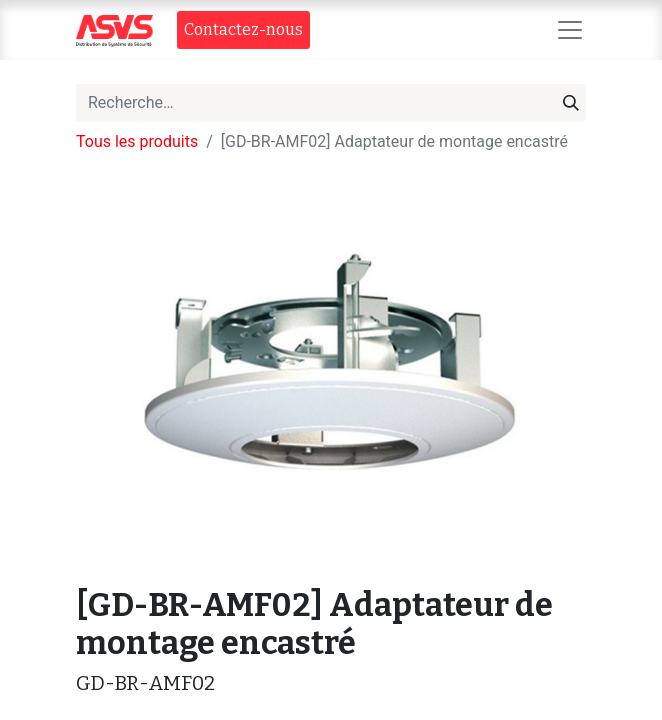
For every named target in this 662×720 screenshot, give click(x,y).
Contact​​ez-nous (243, 29)
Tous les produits (137, 141)
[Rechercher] (571, 103)
